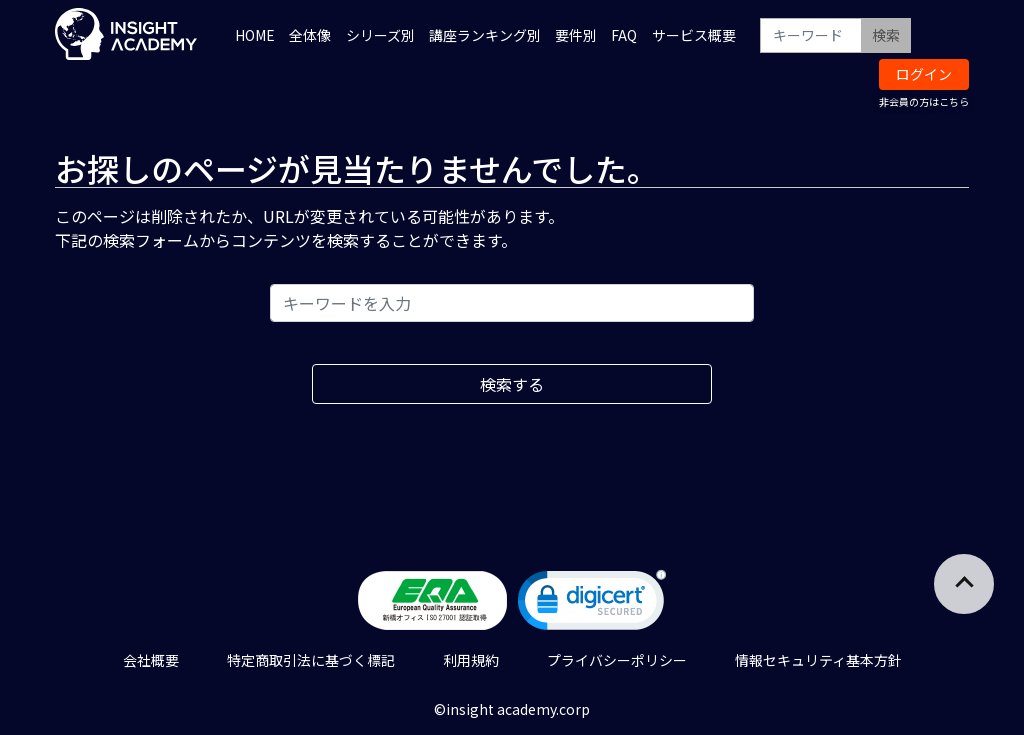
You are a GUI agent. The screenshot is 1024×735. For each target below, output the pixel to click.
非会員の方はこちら (924, 101)
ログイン (924, 74)
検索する (512, 384)
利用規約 (471, 660)
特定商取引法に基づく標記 (311, 660)
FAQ (624, 35)
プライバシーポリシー (617, 660)
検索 (886, 35)
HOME (255, 35)
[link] (592, 604)
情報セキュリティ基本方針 (818, 660)
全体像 (310, 35)
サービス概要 (694, 35)
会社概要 (151, 660)
